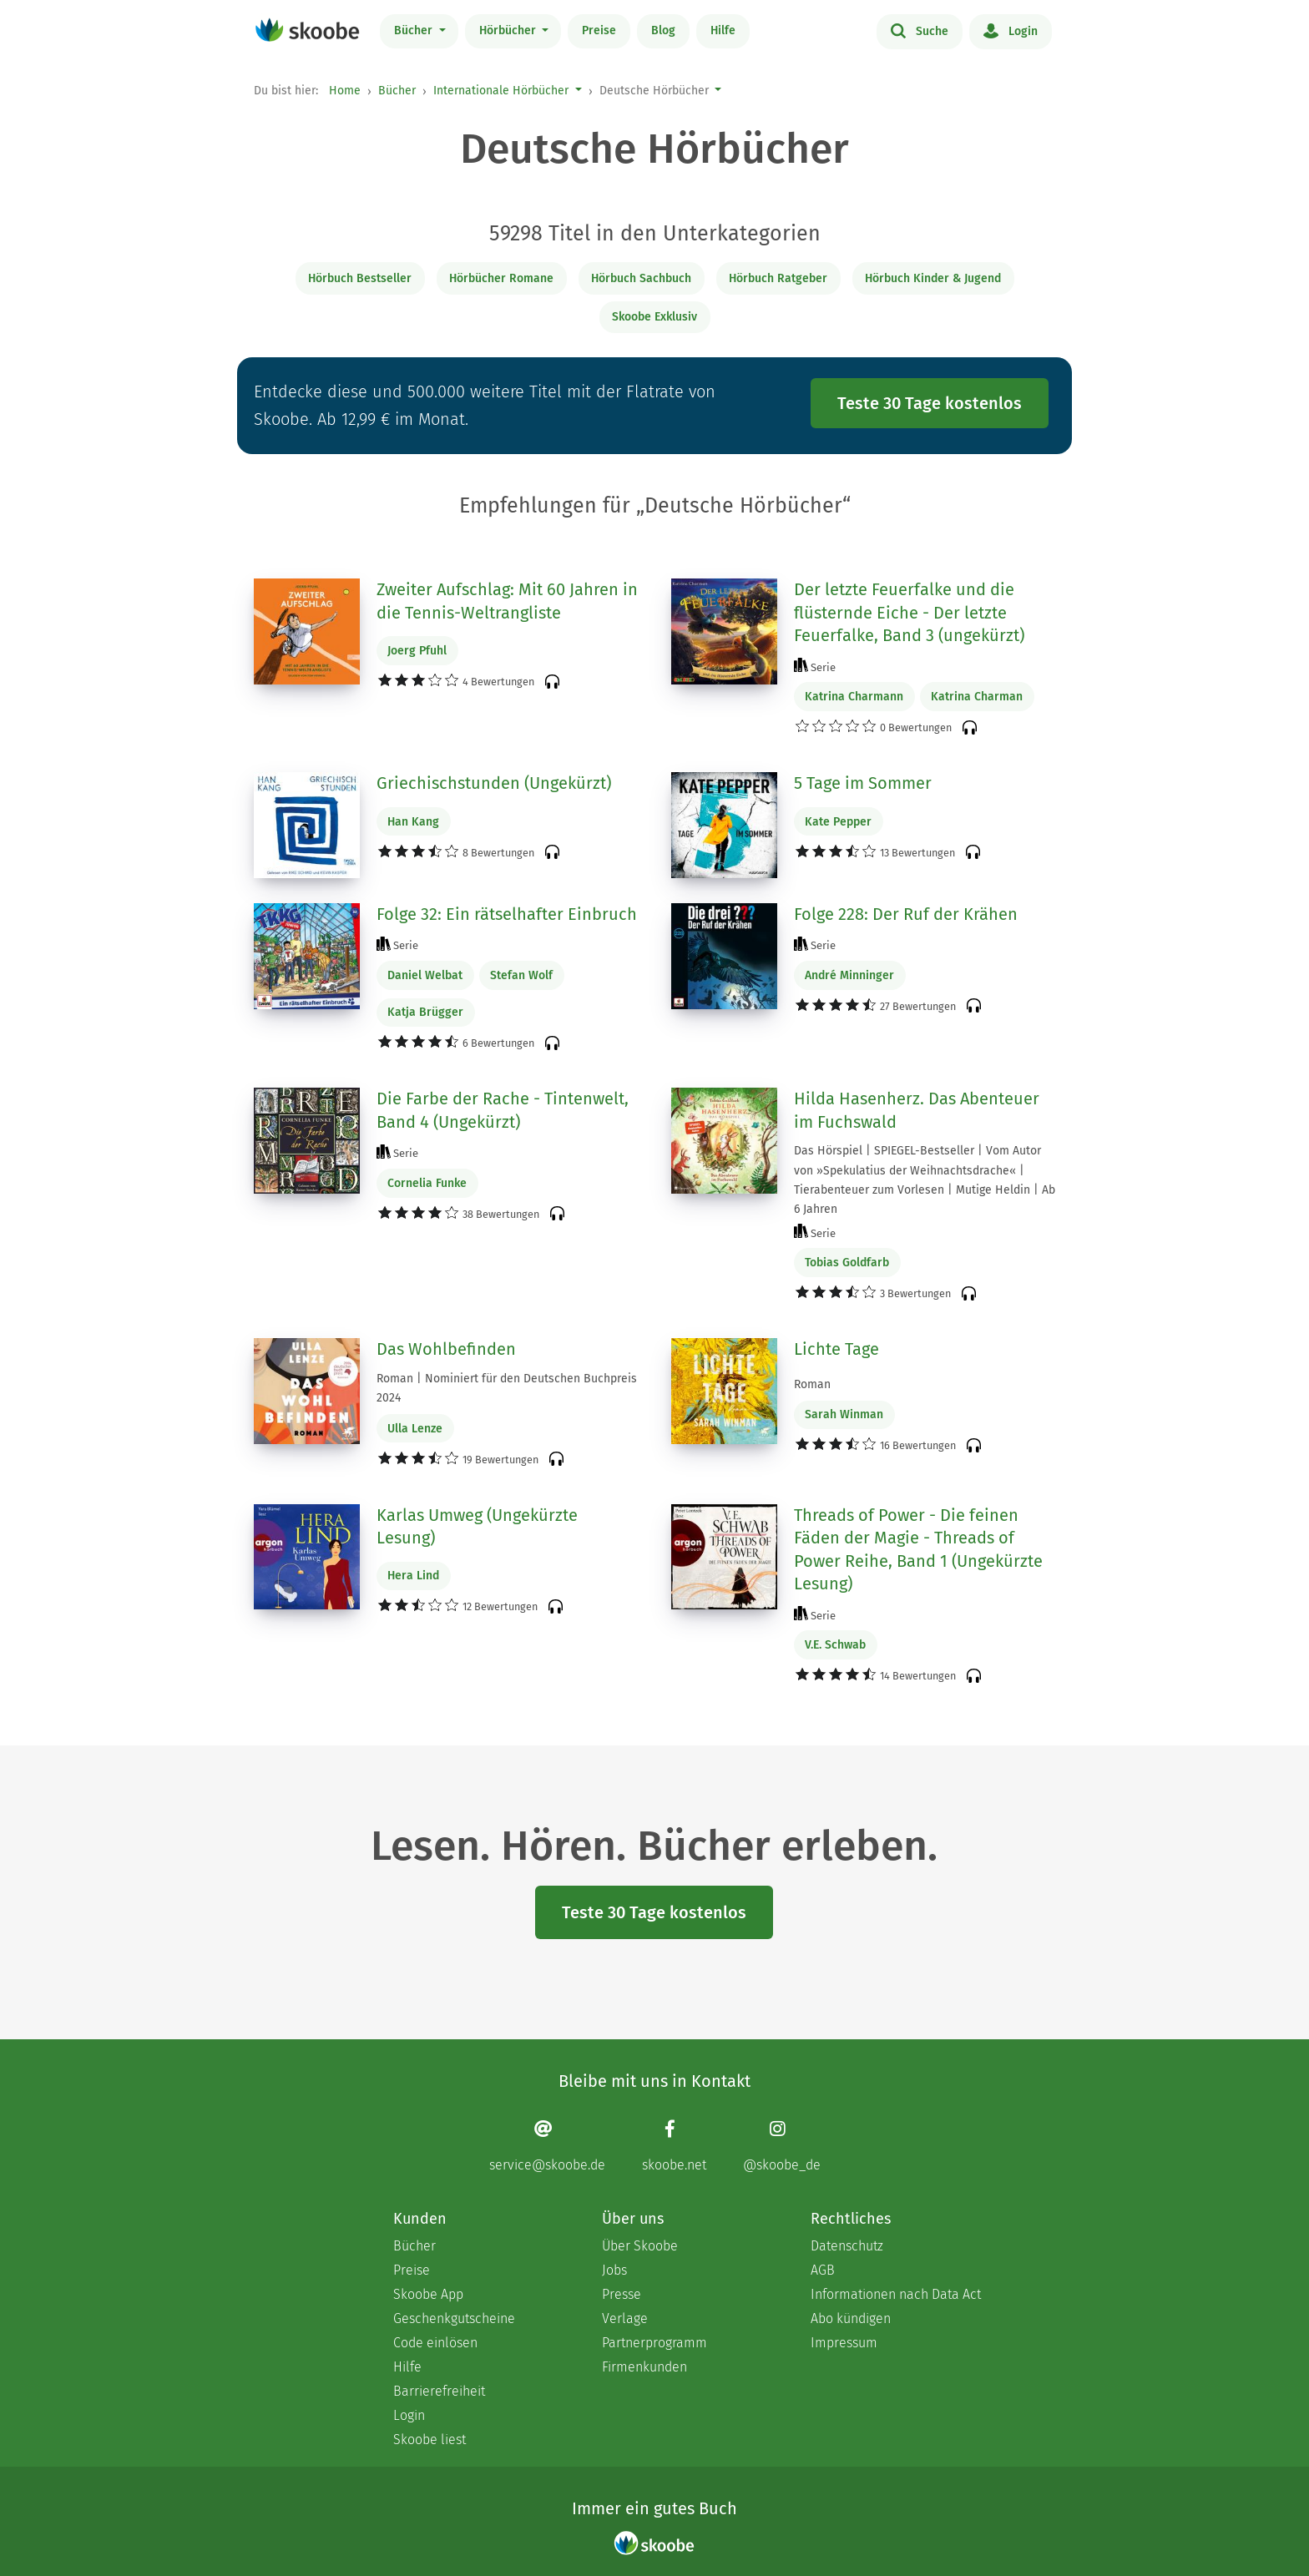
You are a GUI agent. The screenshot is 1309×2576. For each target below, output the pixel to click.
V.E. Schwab (835, 1645)
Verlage (625, 2318)
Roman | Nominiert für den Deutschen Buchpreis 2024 (507, 1388)
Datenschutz (847, 2246)
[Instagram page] (781, 2145)
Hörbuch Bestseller (360, 278)
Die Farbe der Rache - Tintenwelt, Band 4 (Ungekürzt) (503, 1110)
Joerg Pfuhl (417, 651)
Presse (621, 2294)
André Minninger (849, 975)
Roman (812, 1384)
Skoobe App (428, 2294)
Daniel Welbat (424, 975)
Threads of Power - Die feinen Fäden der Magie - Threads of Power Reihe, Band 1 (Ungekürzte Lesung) (918, 1549)
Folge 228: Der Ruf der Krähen (906, 914)
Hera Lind (413, 1575)
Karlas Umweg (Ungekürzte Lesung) (477, 1526)
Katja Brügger (425, 1012)
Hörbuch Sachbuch (641, 278)
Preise (599, 30)
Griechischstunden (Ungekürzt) (494, 783)
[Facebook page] (674, 2145)
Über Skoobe (640, 2246)
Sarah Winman (844, 1414)
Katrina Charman (977, 696)
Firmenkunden (644, 2367)
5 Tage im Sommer (863, 783)
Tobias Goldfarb (847, 1262)
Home (345, 90)
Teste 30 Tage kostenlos (929, 403)
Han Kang (413, 822)
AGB (823, 2270)
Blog (663, 30)
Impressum (844, 2343)
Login (1010, 30)
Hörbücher (509, 30)
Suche (919, 30)
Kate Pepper (838, 822)
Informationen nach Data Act (896, 2294)
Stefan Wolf (521, 975)
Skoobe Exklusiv (654, 317)
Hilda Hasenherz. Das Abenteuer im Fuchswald (916, 1110)
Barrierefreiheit (439, 2391)
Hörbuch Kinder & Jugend (933, 278)
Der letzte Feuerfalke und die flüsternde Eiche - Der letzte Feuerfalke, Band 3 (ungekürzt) (909, 612)
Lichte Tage (836, 1349)
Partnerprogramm (654, 2343)
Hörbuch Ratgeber (778, 278)
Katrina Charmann (854, 696)
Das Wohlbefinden (446, 1349)
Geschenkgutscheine (454, 2318)
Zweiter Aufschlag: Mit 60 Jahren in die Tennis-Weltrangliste (507, 601)
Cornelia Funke (427, 1183)
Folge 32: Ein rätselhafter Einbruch (507, 914)
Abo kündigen (851, 2318)
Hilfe (722, 30)
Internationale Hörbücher (501, 90)
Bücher (415, 30)
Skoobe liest (429, 2439)
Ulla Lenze (414, 1429)
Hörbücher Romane (501, 278)
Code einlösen (435, 2343)
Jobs (614, 2270)
